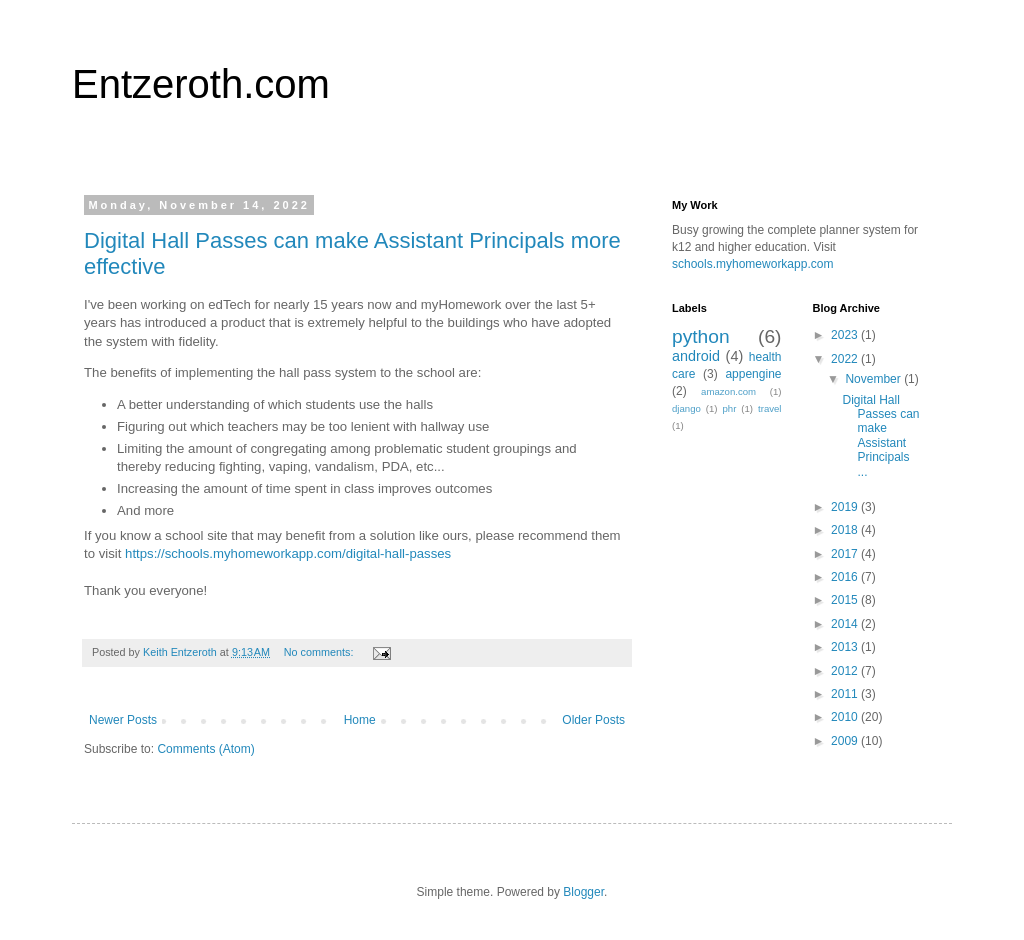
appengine (753, 374)
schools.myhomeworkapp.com (752, 264)
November (874, 379)
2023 (846, 335)
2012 (846, 671)
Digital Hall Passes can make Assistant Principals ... (880, 436)
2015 (846, 600)
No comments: (320, 652)
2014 (846, 624)
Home (360, 720)
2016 (846, 577)
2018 (846, 530)
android (696, 356)
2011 (846, 694)
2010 (846, 717)
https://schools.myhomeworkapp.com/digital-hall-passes (288, 553)
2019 (846, 507)
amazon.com (728, 391)
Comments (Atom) (205, 749)
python (701, 336)
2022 (846, 359)
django (686, 408)
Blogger (583, 892)
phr (729, 408)
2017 (846, 554)
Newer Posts (123, 720)
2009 (846, 741)
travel (769, 408)
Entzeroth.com (201, 84)
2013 (846, 647)
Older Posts (593, 720)
